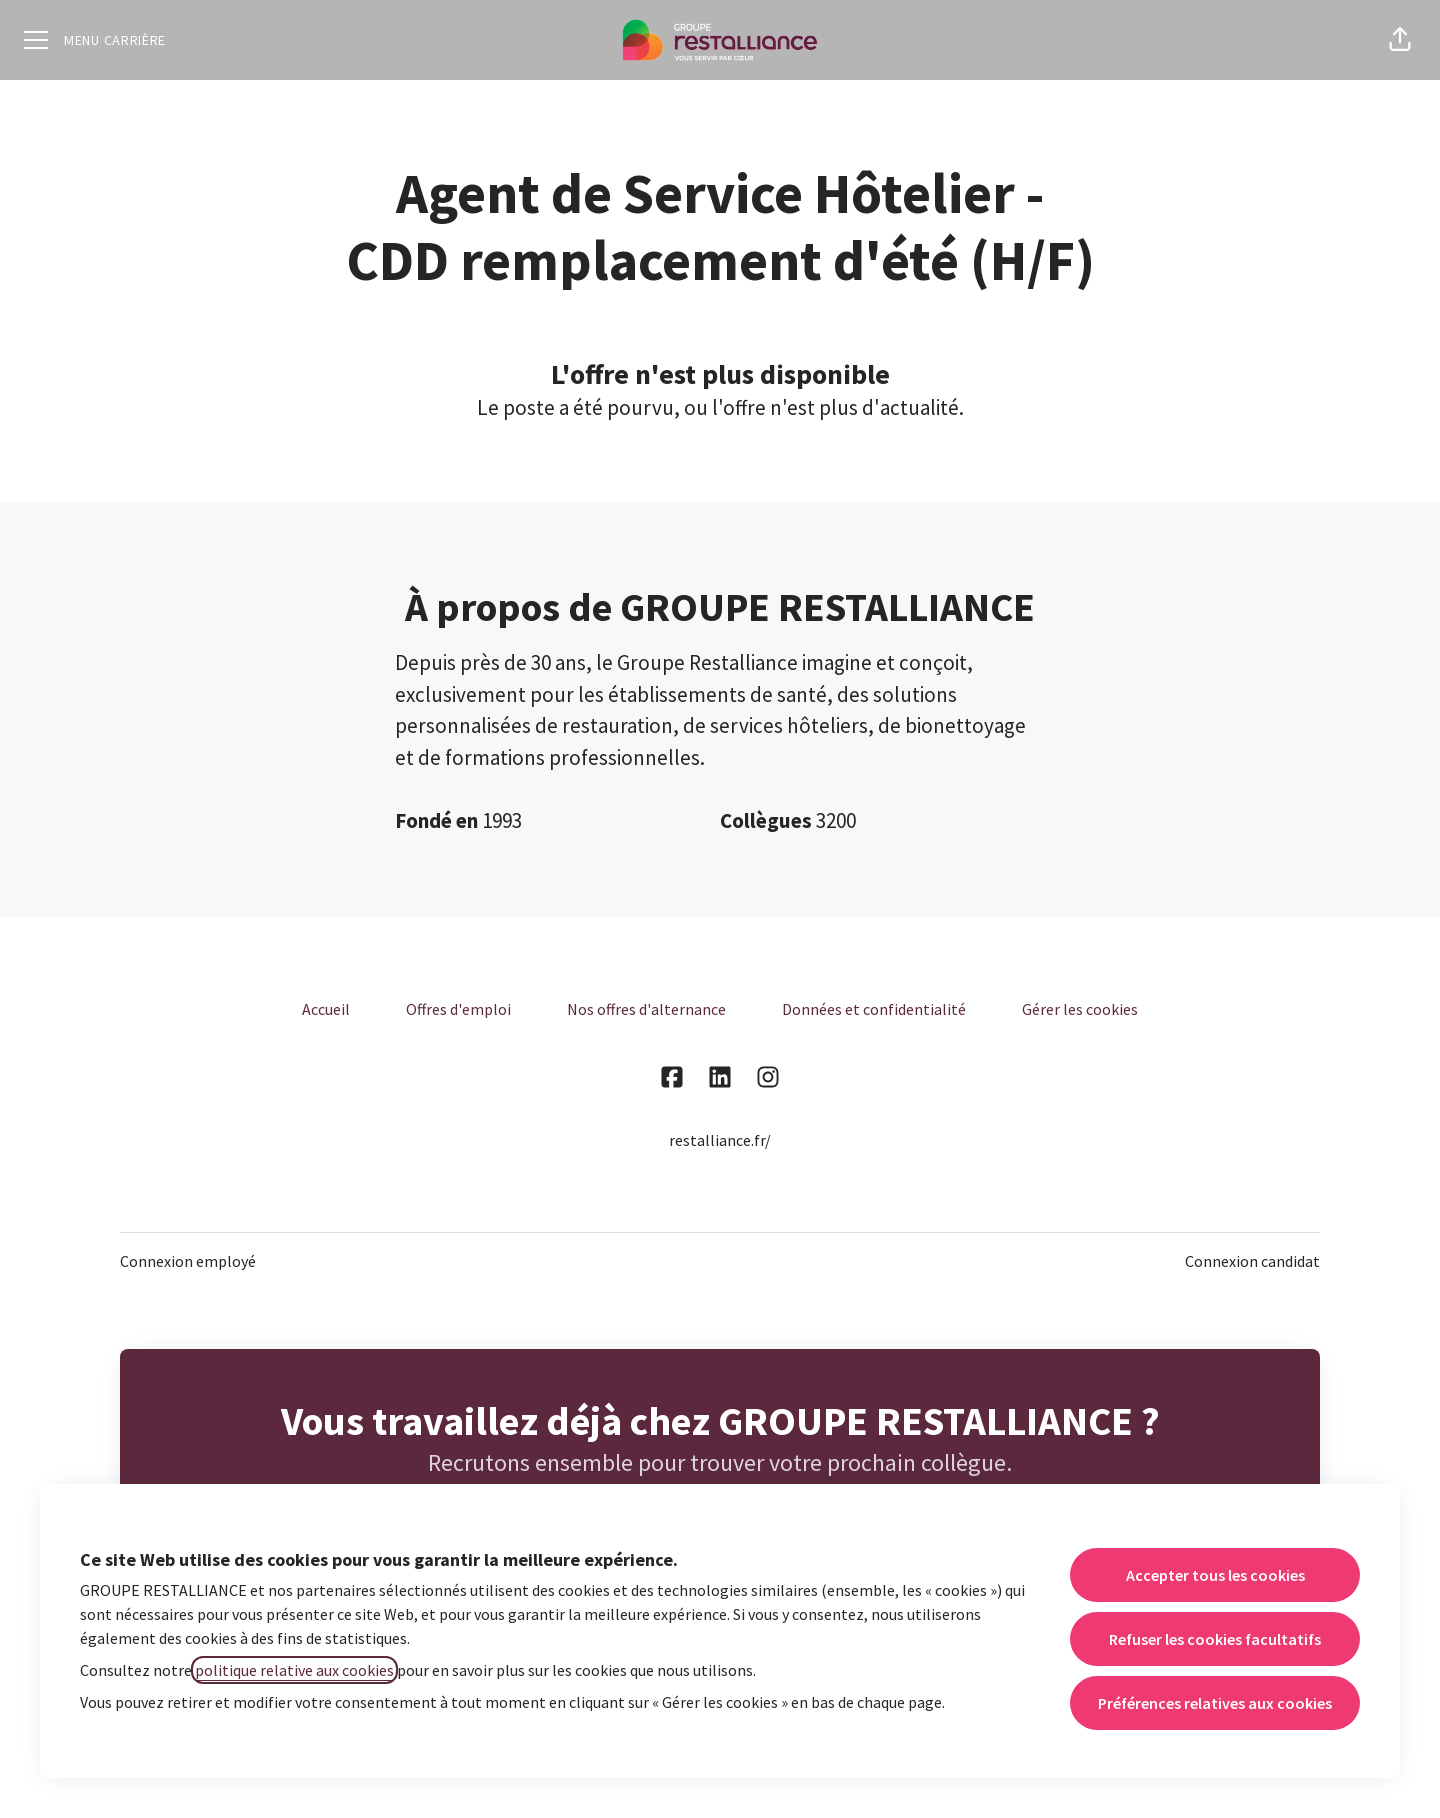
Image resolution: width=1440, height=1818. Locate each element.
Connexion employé (188, 1261)
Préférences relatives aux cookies (1215, 1703)
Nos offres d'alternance (646, 1009)
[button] (1400, 40)
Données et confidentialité (874, 1009)
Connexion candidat (1252, 1261)
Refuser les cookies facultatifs (1215, 1639)
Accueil (326, 1009)
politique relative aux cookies (294, 1670)
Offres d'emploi (458, 1009)
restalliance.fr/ (720, 1140)
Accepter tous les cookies (1215, 1575)
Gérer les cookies (1080, 1009)
